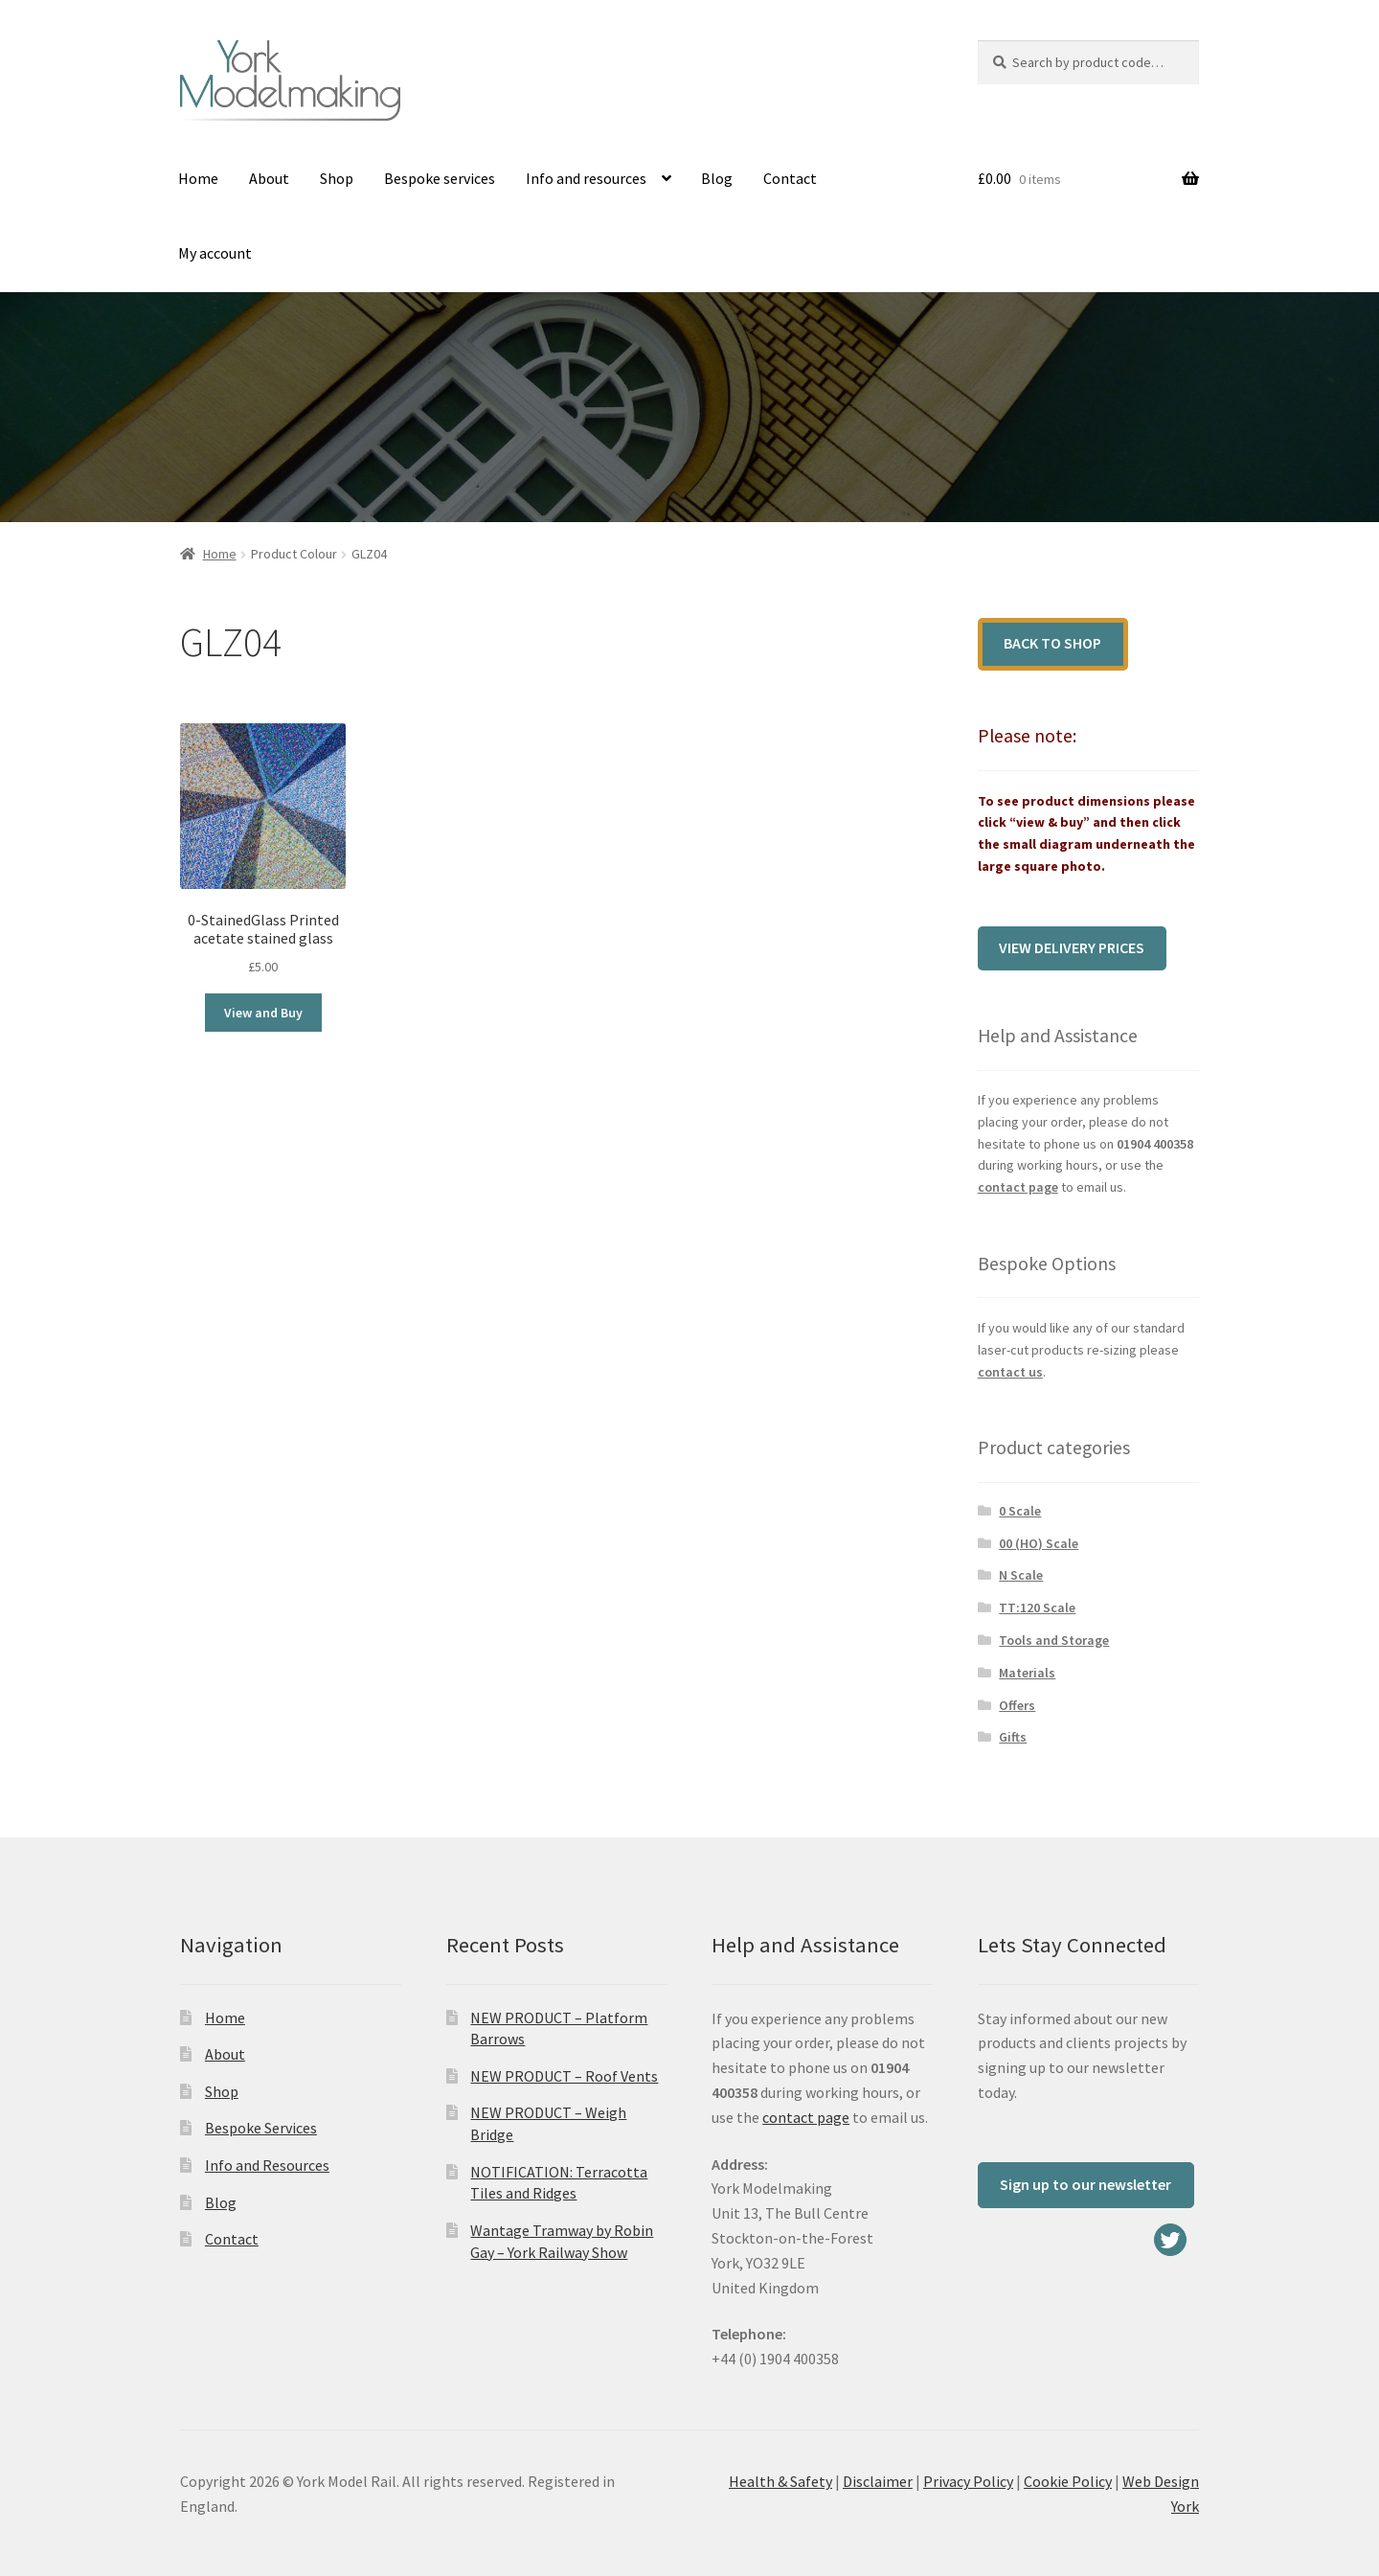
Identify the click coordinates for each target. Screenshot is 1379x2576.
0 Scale (1020, 1510)
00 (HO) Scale (1038, 1543)
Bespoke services (439, 178)
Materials (1027, 1672)
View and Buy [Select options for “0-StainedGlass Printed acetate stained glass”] (263, 1012)
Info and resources (586, 178)
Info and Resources (267, 2165)
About (269, 178)
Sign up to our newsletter (1085, 2184)
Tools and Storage (1054, 1640)
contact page (1018, 1187)
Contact (790, 178)
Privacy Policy (968, 2481)
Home (198, 178)
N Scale (1021, 1575)
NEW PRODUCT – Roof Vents (564, 2076)
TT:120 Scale (1037, 1607)
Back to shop (1052, 642)
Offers (1017, 1705)
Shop (336, 178)
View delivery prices (1071, 947)
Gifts (1013, 1736)
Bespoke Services (261, 2127)
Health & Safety (780, 2481)
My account (215, 252)
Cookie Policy (1068, 2481)
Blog (717, 178)
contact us (1010, 1371)
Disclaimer (878, 2481)
